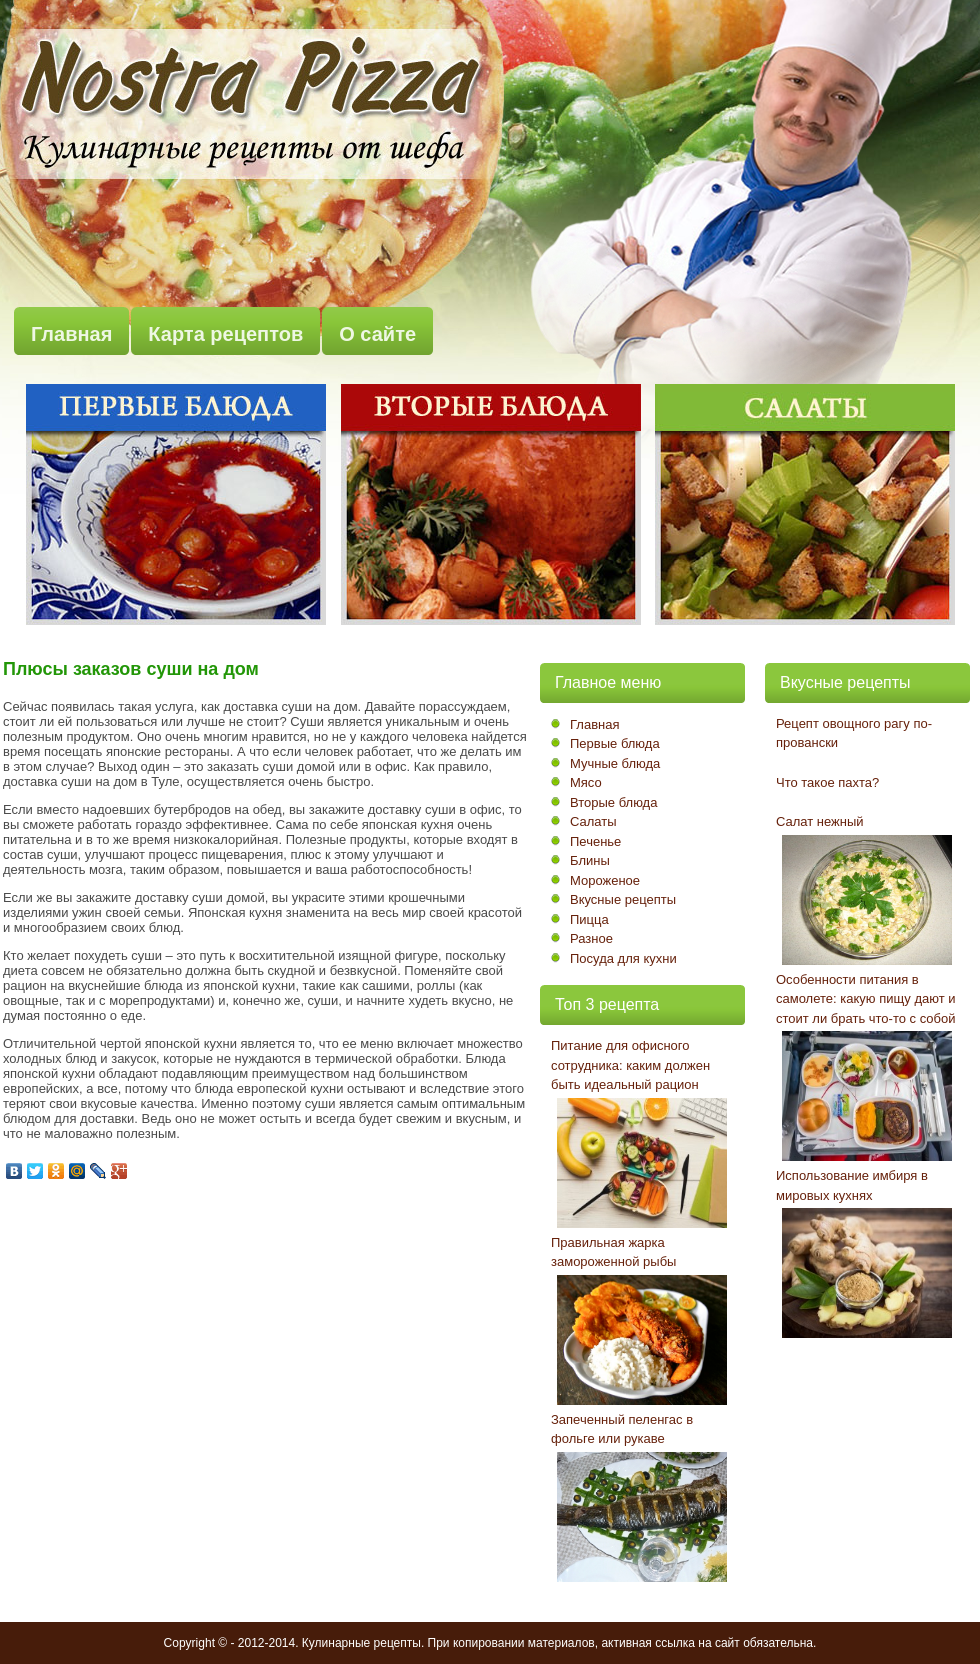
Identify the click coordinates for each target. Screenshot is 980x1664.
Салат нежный (820, 821)
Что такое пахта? (827, 782)
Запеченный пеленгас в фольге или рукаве (622, 1429)
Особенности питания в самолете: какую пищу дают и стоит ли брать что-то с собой (866, 999)
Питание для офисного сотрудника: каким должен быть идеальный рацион (630, 1065)
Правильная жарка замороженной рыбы (613, 1252)
